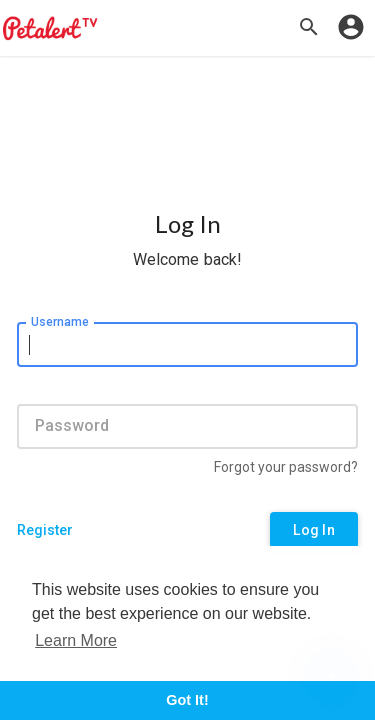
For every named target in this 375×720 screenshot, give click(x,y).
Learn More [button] (76, 640)
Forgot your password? (286, 467)
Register (45, 530)
